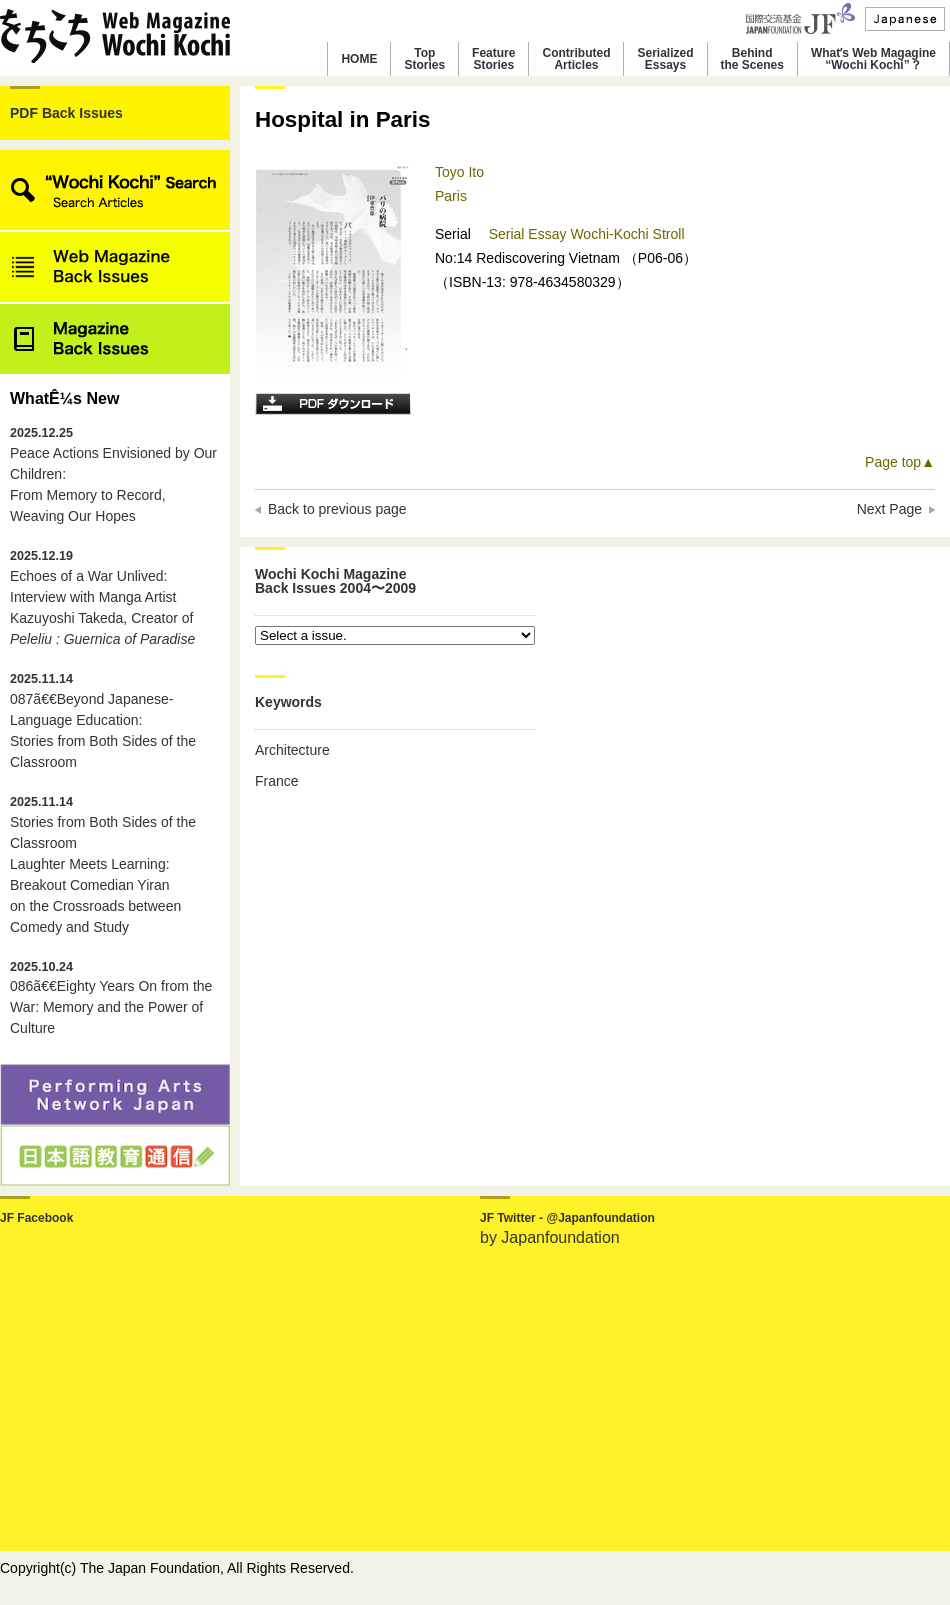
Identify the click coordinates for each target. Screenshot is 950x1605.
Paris (451, 196)
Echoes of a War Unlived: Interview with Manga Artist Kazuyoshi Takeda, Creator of (102, 598)
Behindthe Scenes (752, 59)
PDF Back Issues (66, 113)
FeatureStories (493, 59)
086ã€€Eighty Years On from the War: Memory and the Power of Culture (111, 998)
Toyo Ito (459, 172)
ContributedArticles (576, 59)
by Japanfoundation (550, 1237)
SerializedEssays (665, 59)
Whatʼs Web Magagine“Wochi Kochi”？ (873, 59)
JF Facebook (36, 1218)
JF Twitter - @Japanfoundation (567, 1218)
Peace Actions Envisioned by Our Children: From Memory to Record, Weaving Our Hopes (113, 475)
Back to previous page (337, 509)
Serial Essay (530, 234)
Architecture (292, 750)
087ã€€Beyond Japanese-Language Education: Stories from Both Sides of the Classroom (103, 721)
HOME (359, 59)
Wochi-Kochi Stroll (627, 234)
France (277, 781)
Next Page (889, 509)
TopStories (424, 59)
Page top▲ (900, 462)
